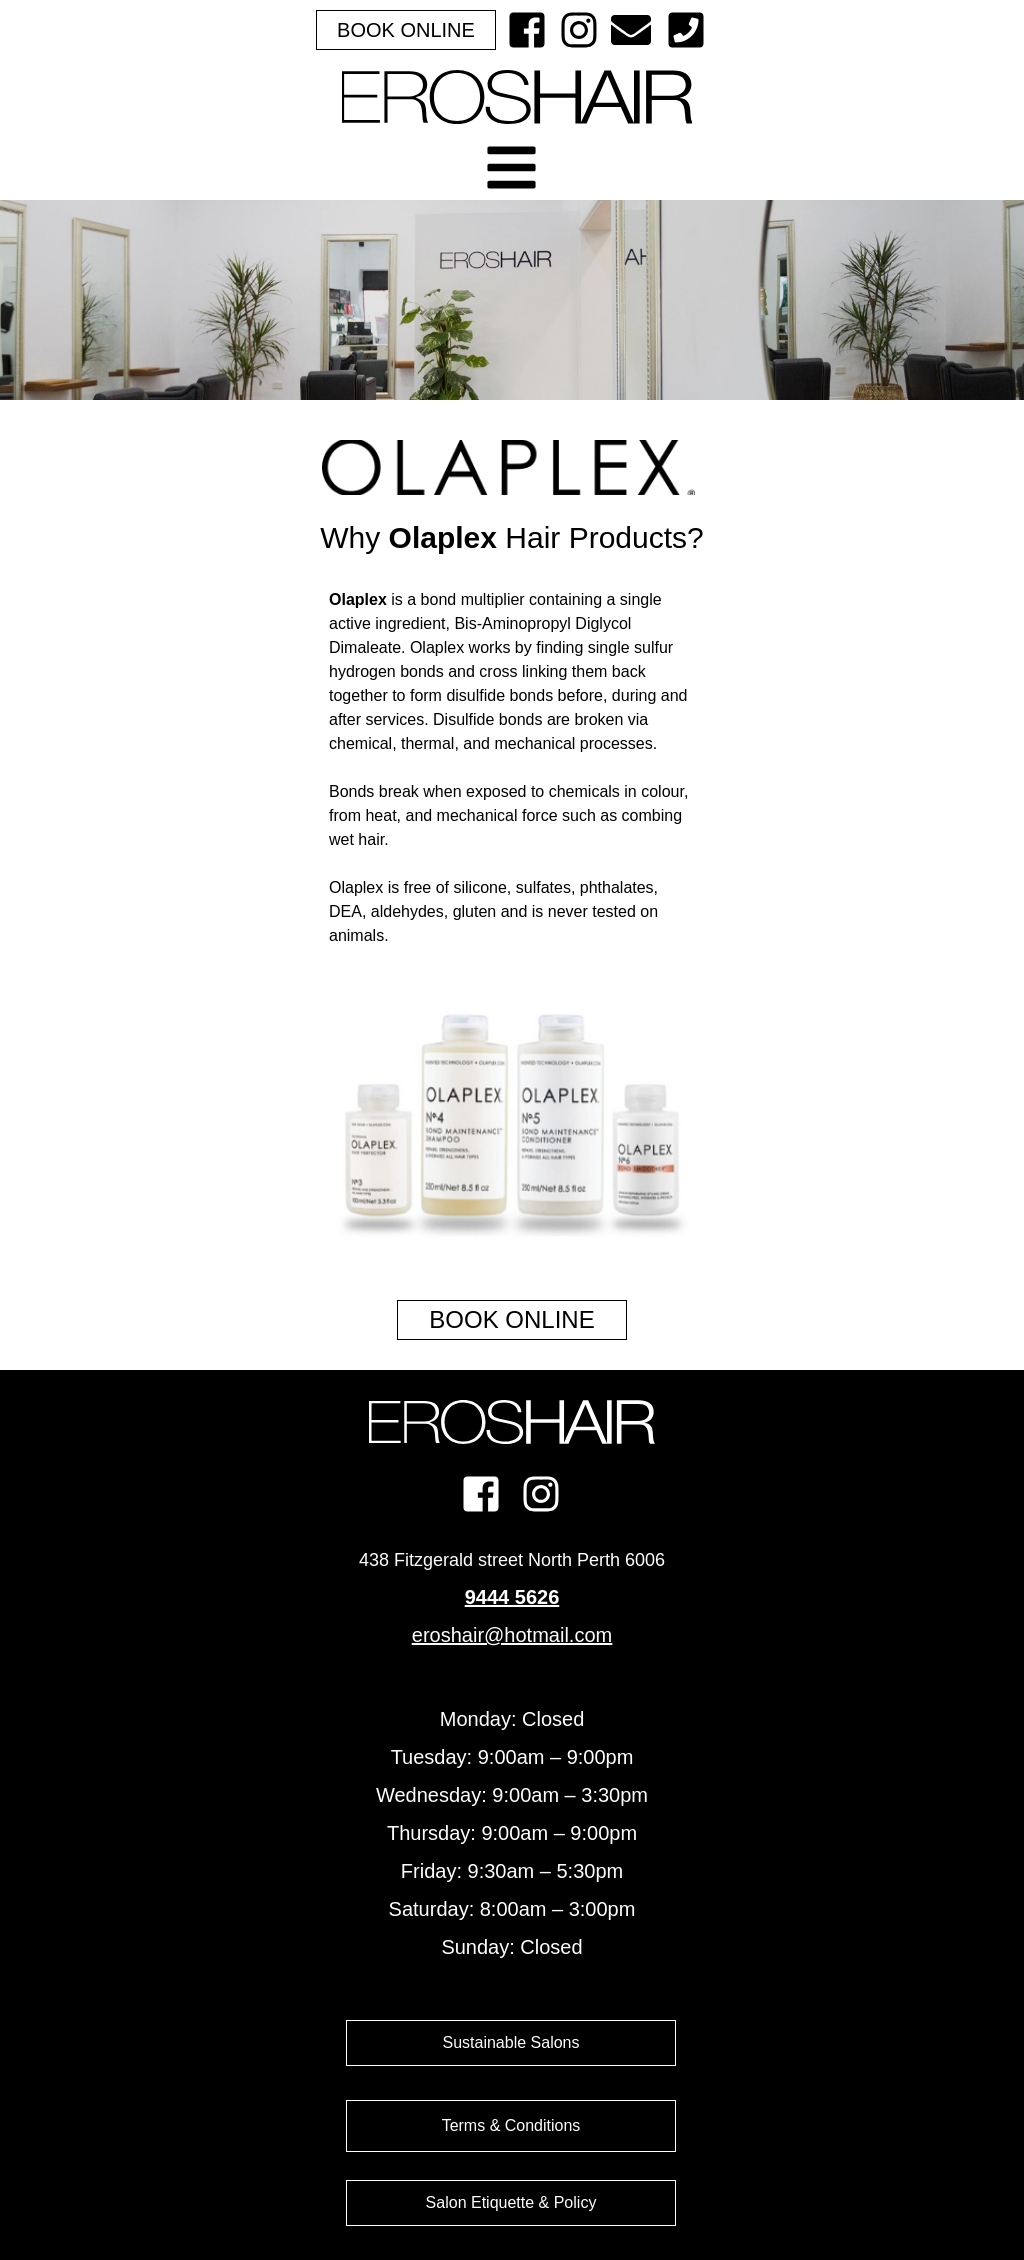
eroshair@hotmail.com (512, 1635)
